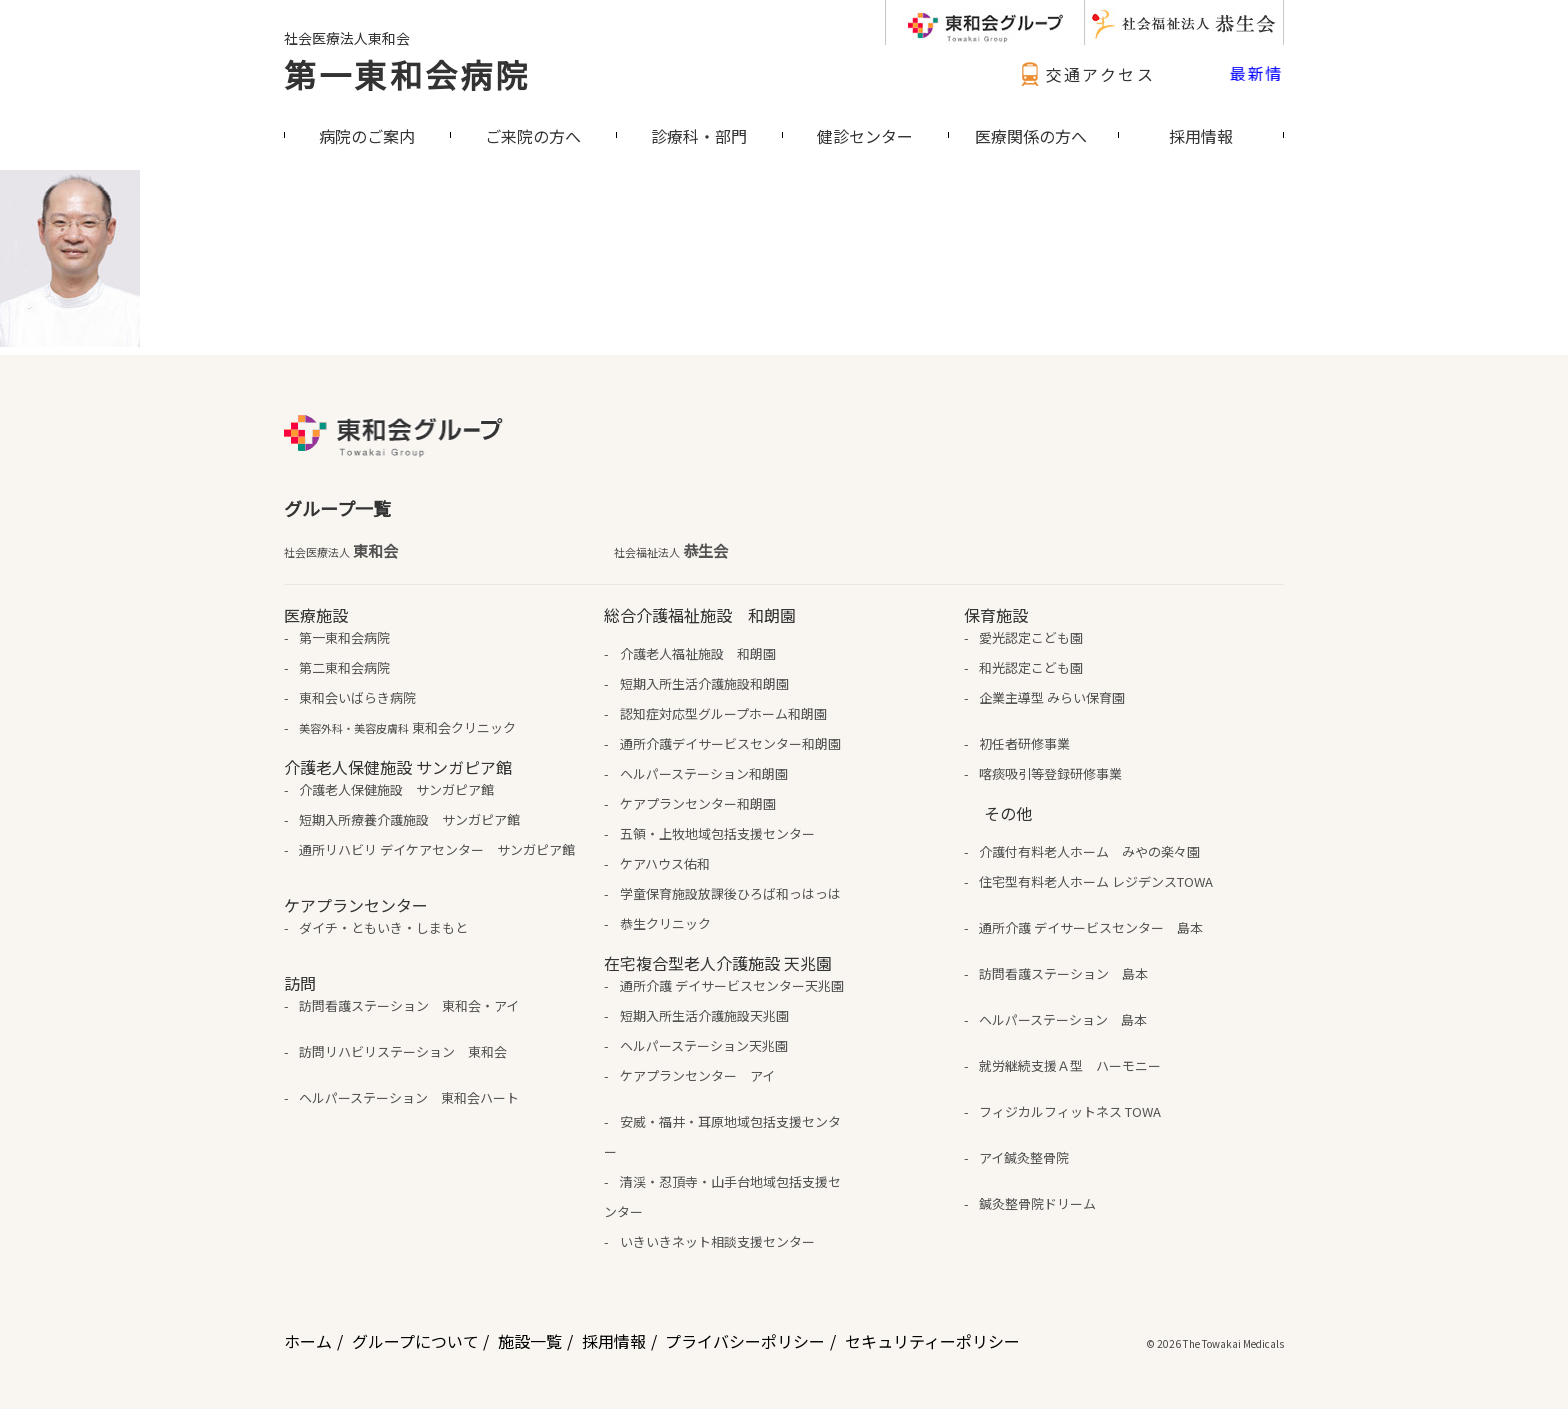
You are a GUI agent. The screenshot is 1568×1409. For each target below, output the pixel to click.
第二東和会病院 (344, 667)
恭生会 (671, 551)
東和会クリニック (407, 727)
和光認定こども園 (1031, 667)
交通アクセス (1085, 74)
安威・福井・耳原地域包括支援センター (722, 1136)
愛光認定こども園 (1031, 637)
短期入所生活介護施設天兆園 (704, 1015)
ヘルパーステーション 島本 (1063, 1019)
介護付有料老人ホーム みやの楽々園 (1089, 851)
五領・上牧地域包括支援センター (717, 833)
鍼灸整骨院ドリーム (1037, 1203)
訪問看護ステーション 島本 (1063, 973)
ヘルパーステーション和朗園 (704, 773)
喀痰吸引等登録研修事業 (1050, 773)
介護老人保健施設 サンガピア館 (396, 789)
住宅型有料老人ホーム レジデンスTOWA (1096, 881)
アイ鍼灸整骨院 (1024, 1157)
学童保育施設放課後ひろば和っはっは (730, 893)
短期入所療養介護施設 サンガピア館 (409, 819)
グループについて (415, 1341)
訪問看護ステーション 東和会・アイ (409, 1005)
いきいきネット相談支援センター (717, 1241)
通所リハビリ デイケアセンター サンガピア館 (437, 849)
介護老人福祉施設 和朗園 (698, 653)
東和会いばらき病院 (357, 697)
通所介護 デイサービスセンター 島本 (1091, 927)
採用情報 (614, 1341)
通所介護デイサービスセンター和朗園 (730, 743)
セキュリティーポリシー (932, 1341)
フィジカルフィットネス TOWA (1070, 1111)
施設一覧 (530, 1341)
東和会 (341, 551)
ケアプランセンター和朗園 (698, 803)
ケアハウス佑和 (665, 863)
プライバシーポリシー (745, 1341)
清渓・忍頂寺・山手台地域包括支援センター (722, 1196)
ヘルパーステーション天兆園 (704, 1045)
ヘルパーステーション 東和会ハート (409, 1097)
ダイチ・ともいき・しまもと (383, 927)
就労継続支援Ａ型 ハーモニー (1070, 1065)
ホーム (308, 1341)
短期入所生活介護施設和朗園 (704, 683)
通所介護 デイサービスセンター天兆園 (732, 985)
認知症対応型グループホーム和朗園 (723, 713)
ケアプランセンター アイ (697, 1075)
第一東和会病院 (407, 74)
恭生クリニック (665, 923)
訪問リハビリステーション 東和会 (403, 1051)
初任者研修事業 (1024, 743)
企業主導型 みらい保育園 (1052, 697)
